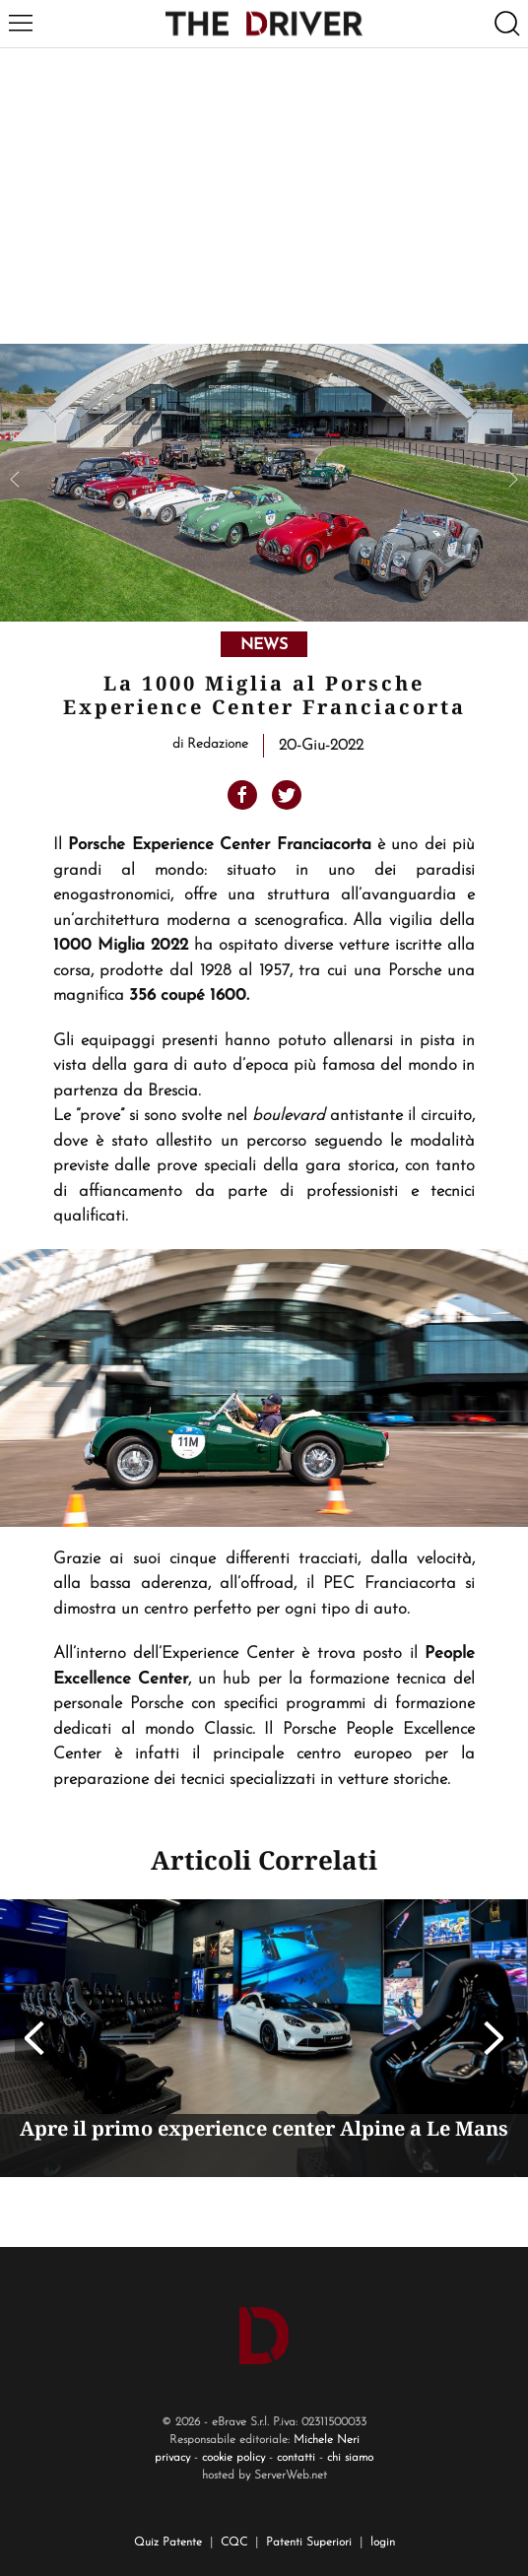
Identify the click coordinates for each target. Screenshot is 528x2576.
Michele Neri (327, 2440)
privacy (172, 2458)
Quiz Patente (168, 2542)
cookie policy (233, 2458)
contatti (296, 2458)
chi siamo (350, 2458)
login (382, 2542)
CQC (234, 2542)
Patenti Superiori (309, 2542)
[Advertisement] (264, 196)
